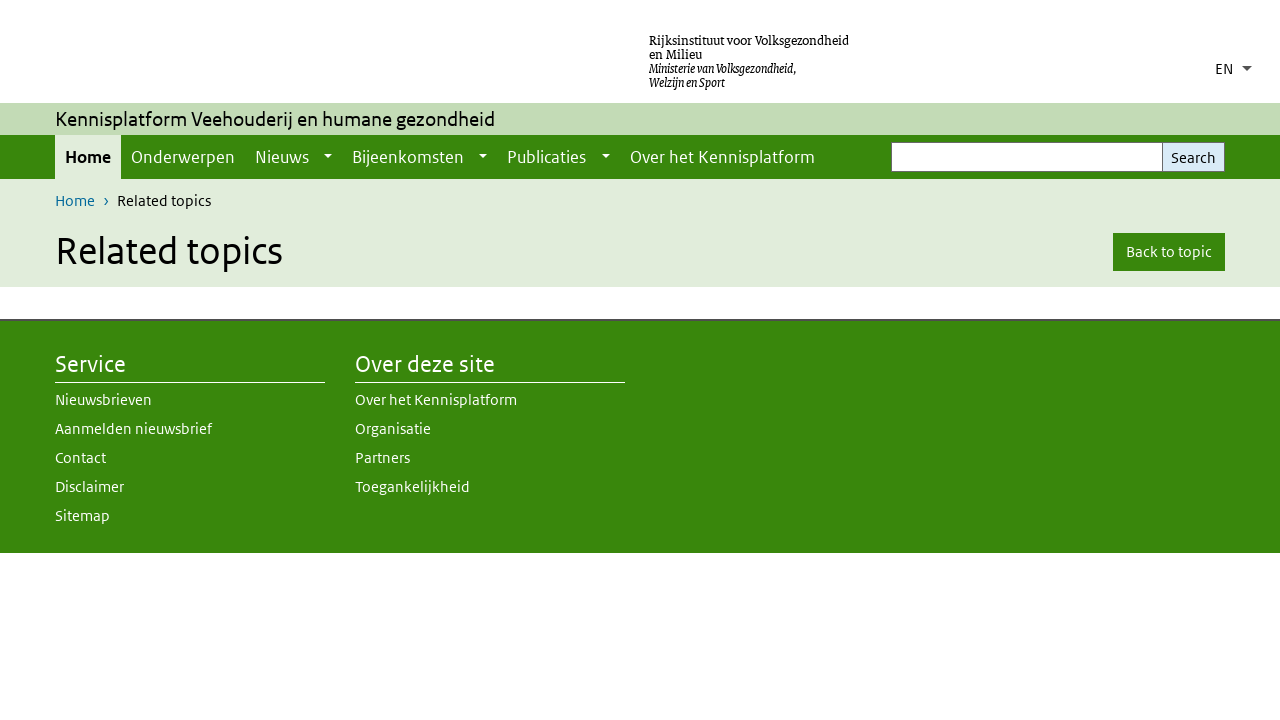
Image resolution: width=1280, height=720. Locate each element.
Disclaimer (89, 486)
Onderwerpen (183, 157)
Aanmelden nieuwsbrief (133, 428)
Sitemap (82, 515)
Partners (382, 457)
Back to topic (1169, 251)
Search (1193, 157)
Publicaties (546, 157)
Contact (80, 457)
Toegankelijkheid (412, 486)
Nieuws (282, 157)
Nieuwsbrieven (103, 399)
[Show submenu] (328, 157)
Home (88, 157)
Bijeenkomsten (408, 157)
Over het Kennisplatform (722, 157)
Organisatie (393, 428)
